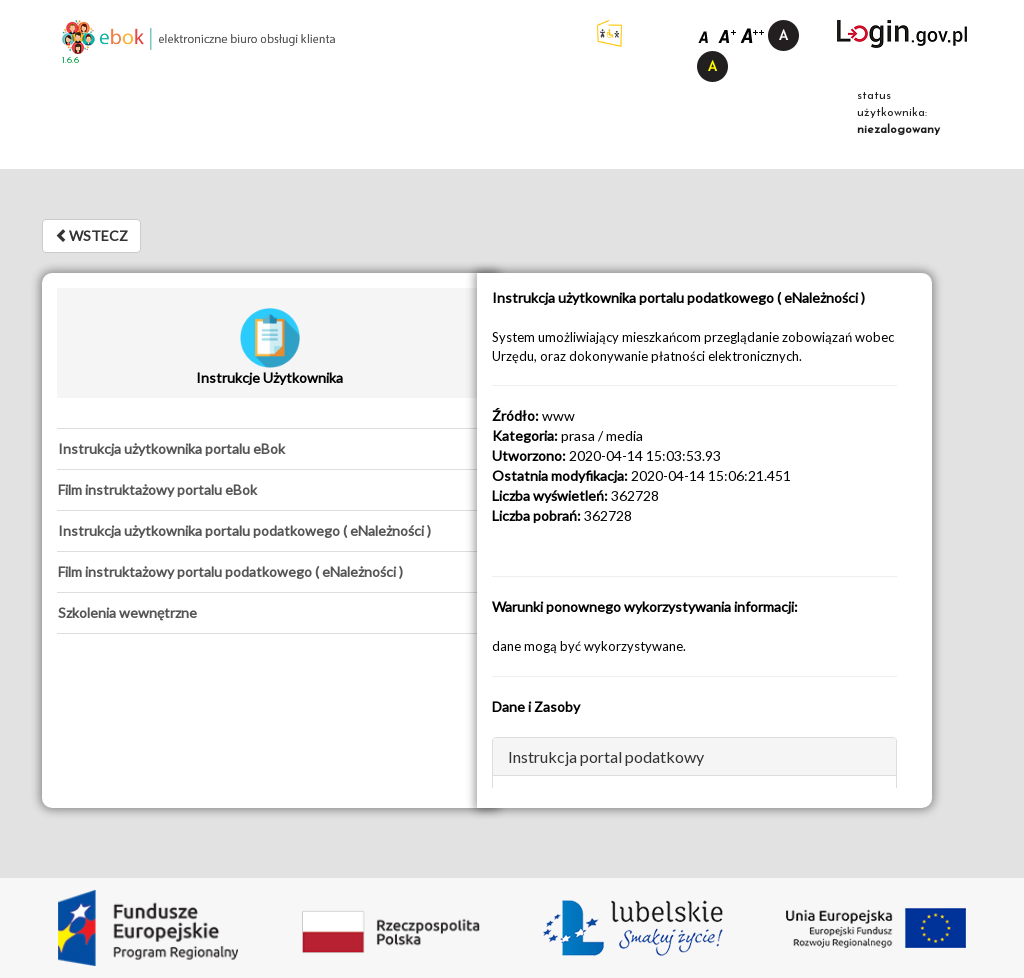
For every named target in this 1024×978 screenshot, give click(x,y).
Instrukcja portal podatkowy (606, 756)
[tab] (269, 449)
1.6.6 (70, 60)
